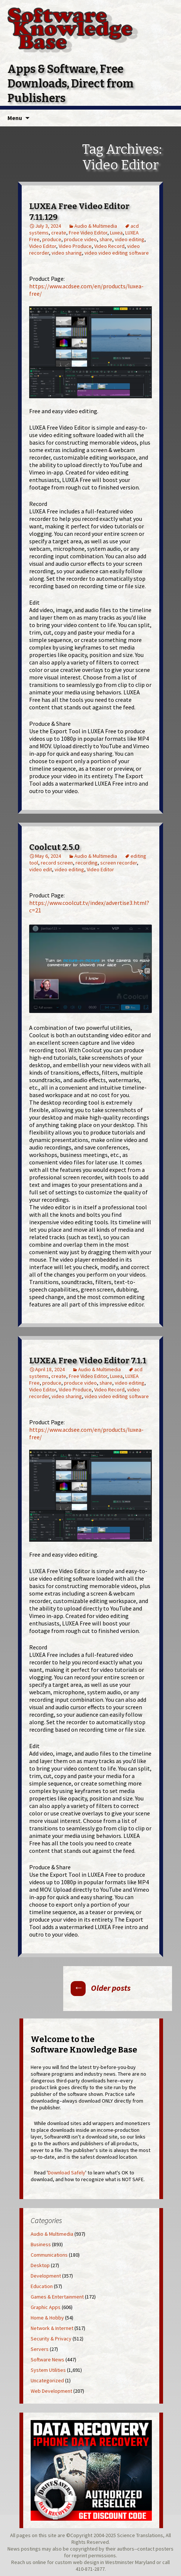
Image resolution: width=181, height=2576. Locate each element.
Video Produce (75, 246)
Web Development (51, 2391)
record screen (57, 862)
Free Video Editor (88, 232)
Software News (47, 2359)
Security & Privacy (51, 2338)
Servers (40, 2349)
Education (42, 2286)
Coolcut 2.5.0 (54, 847)
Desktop (40, 2265)
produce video (80, 239)
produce (51, 239)
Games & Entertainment (57, 2296)
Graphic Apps (46, 2307)
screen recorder (118, 862)
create (58, 232)
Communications (49, 2254)
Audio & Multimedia (95, 225)
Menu (14, 118)
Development (46, 2275)
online (39, 2562)
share (105, 239)
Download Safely (66, 2172)
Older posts (101, 1988)
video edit (40, 869)
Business (41, 2244)
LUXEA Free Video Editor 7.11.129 (79, 211)
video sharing (67, 252)
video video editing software (117, 252)
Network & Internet (52, 2328)
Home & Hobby (47, 2317)
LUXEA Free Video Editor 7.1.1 (87, 1360)
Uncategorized (47, 2380)
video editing (129, 239)
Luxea (116, 232)
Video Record (109, 246)
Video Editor (42, 246)
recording (87, 862)
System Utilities (48, 2370)
